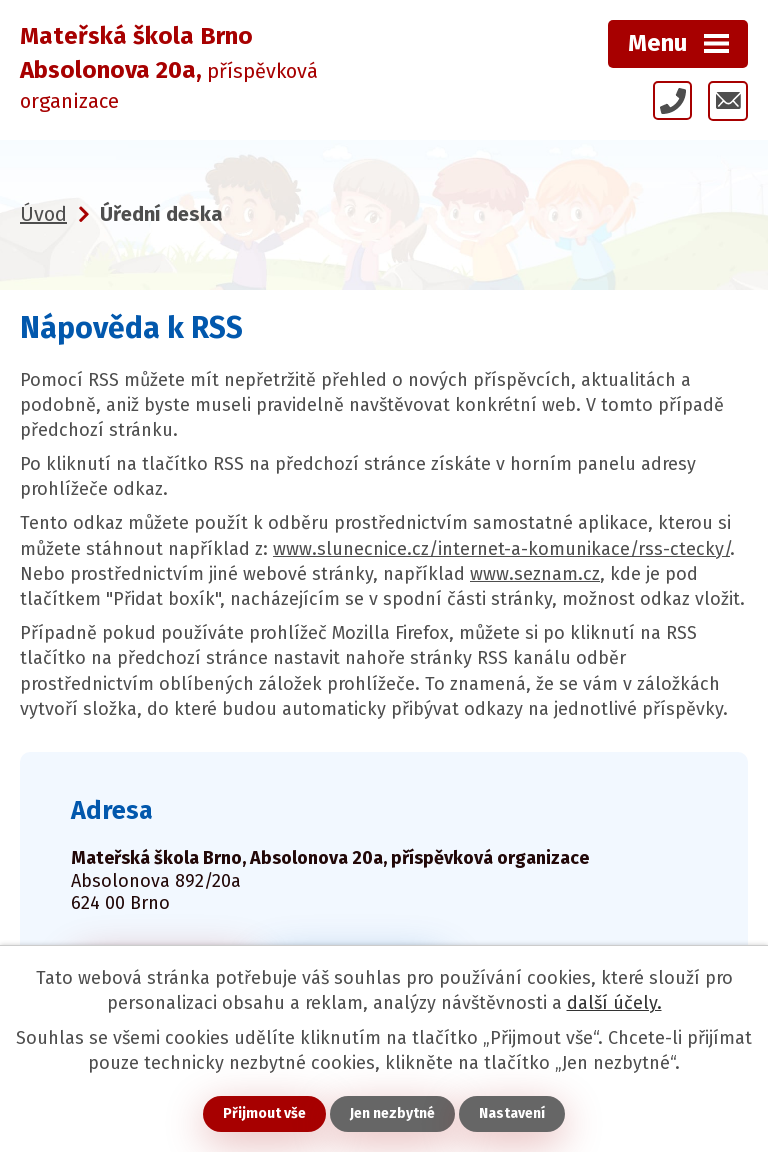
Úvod (43, 214)
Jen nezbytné (392, 1113)
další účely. (614, 1003)
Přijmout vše (264, 1113)
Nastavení (512, 1113)
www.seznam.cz (535, 574)
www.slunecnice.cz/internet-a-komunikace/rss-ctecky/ (501, 549)
